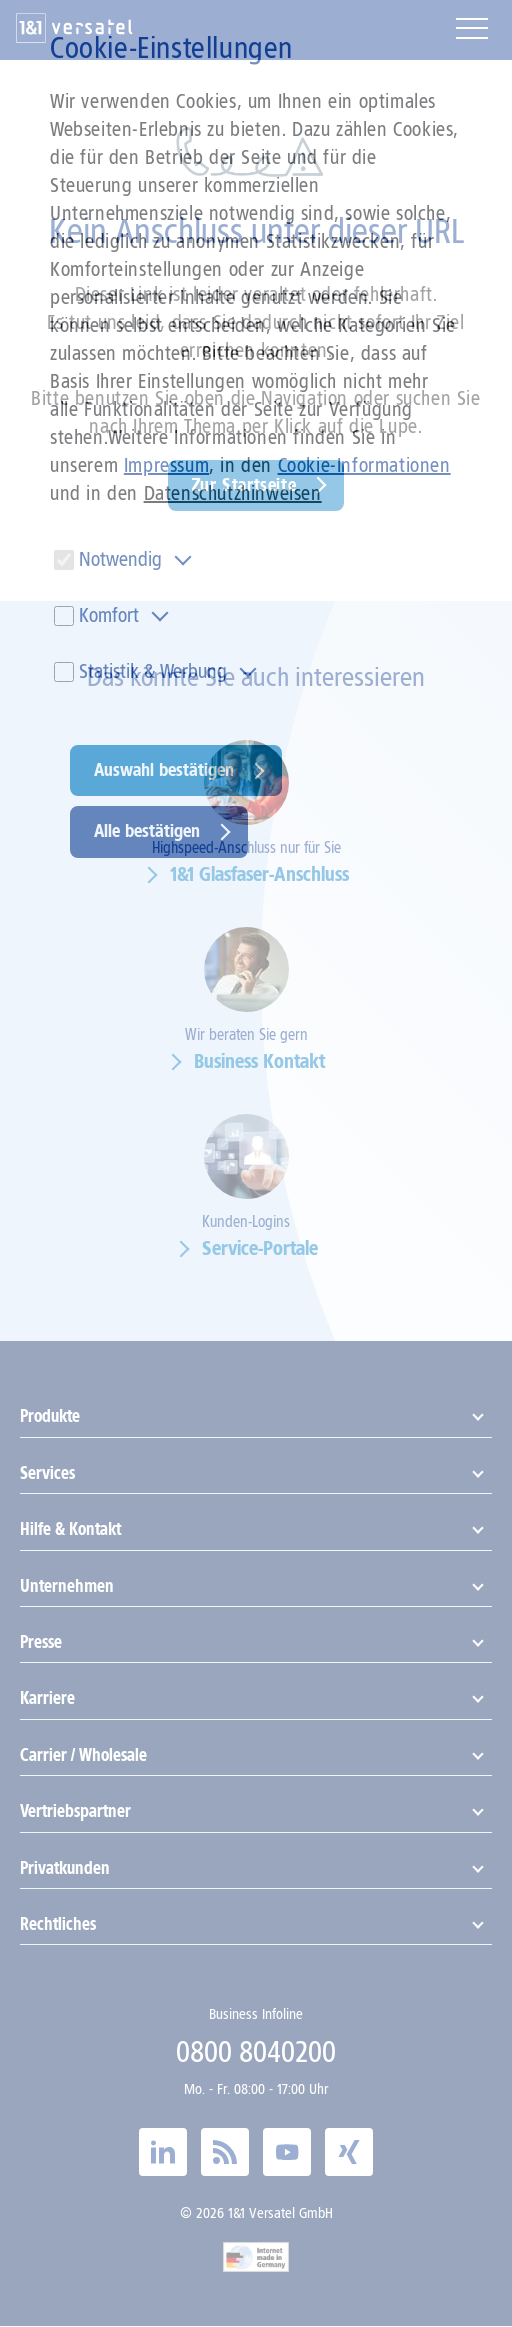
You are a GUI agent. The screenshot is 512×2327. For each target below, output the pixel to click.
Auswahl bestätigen (164, 770)
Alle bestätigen (147, 831)
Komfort (109, 615)
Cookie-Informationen (364, 465)
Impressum (166, 465)
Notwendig (120, 559)
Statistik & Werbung (153, 671)
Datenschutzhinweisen (233, 493)
